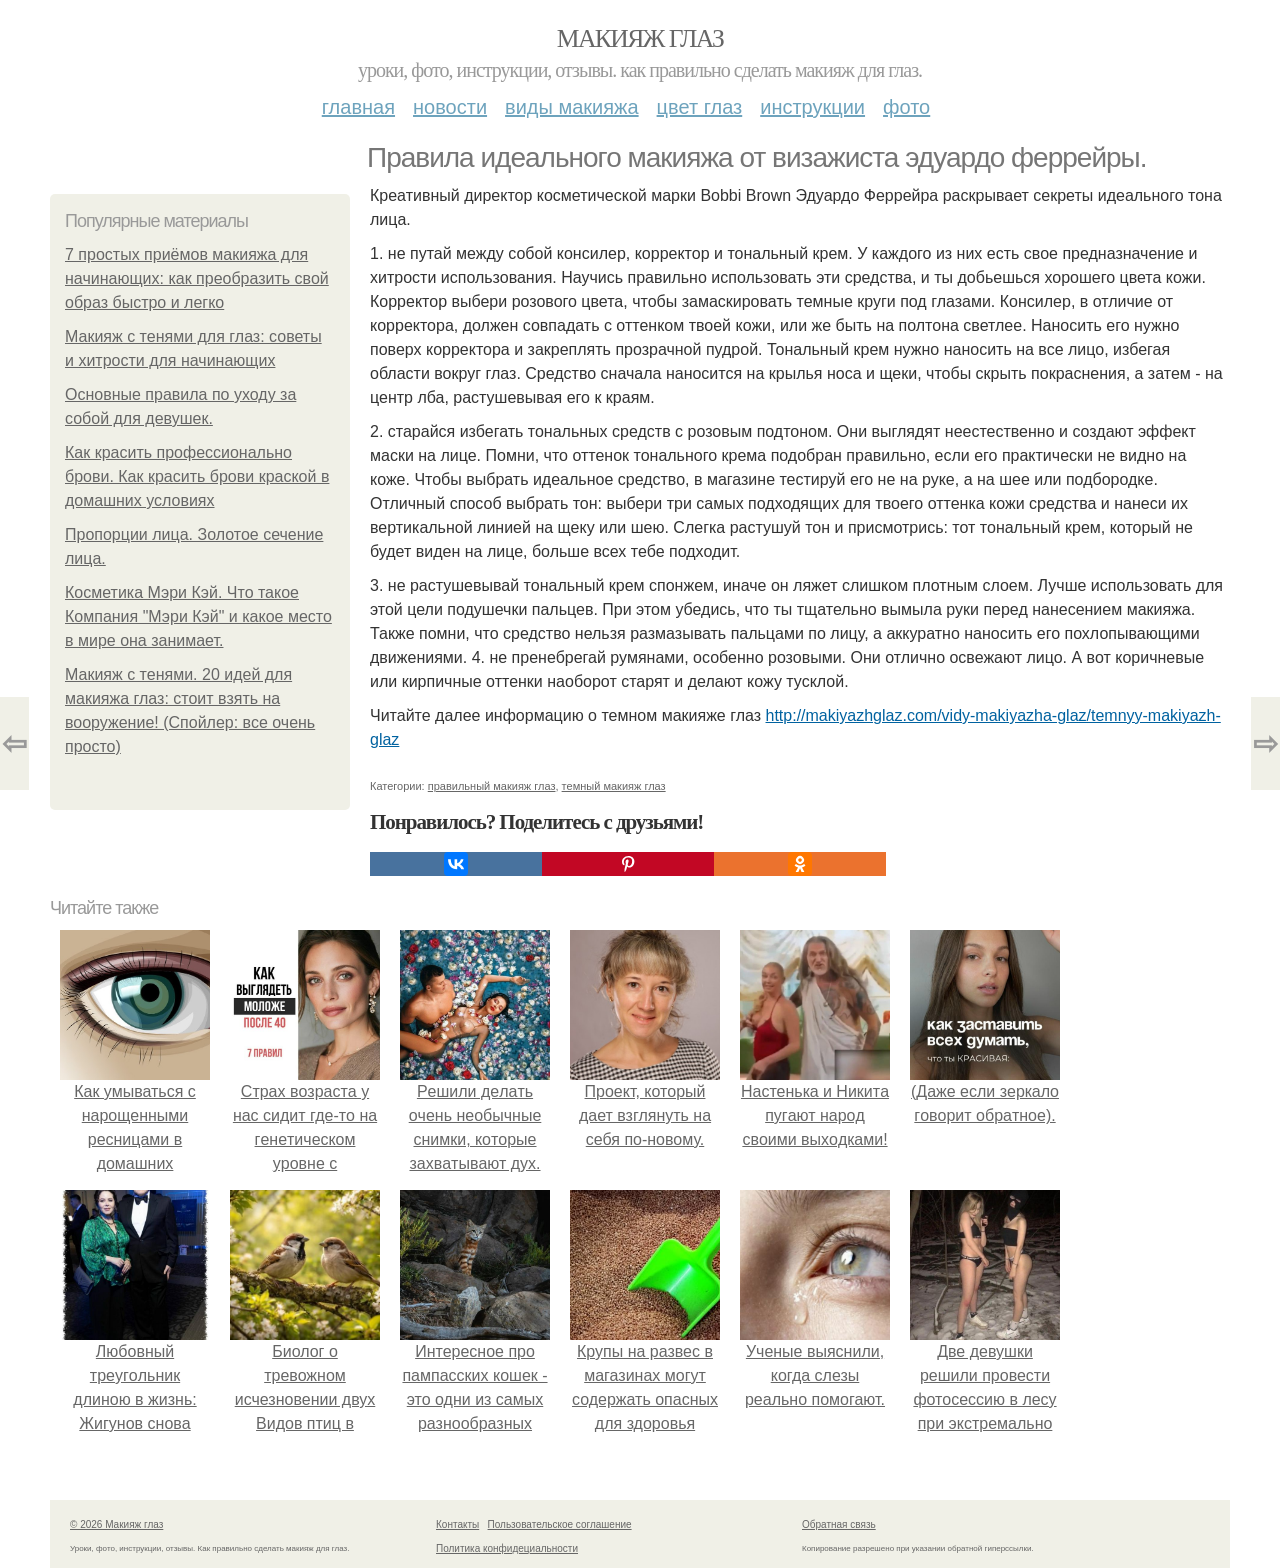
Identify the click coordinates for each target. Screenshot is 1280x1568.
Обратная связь (839, 1524)
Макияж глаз (640, 38)
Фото (906, 107)
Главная (358, 107)
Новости (450, 107)
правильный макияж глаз (492, 786)
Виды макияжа (572, 107)
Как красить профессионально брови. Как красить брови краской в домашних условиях (197, 476)
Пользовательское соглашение (560, 1524)
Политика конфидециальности (507, 1548)
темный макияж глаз (614, 786)
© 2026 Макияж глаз (116, 1524)
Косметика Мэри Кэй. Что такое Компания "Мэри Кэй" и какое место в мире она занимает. (198, 616)
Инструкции (812, 107)
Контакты (457, 1524)
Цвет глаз (700, 107)
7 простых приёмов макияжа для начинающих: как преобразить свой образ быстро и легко (197, 278)
